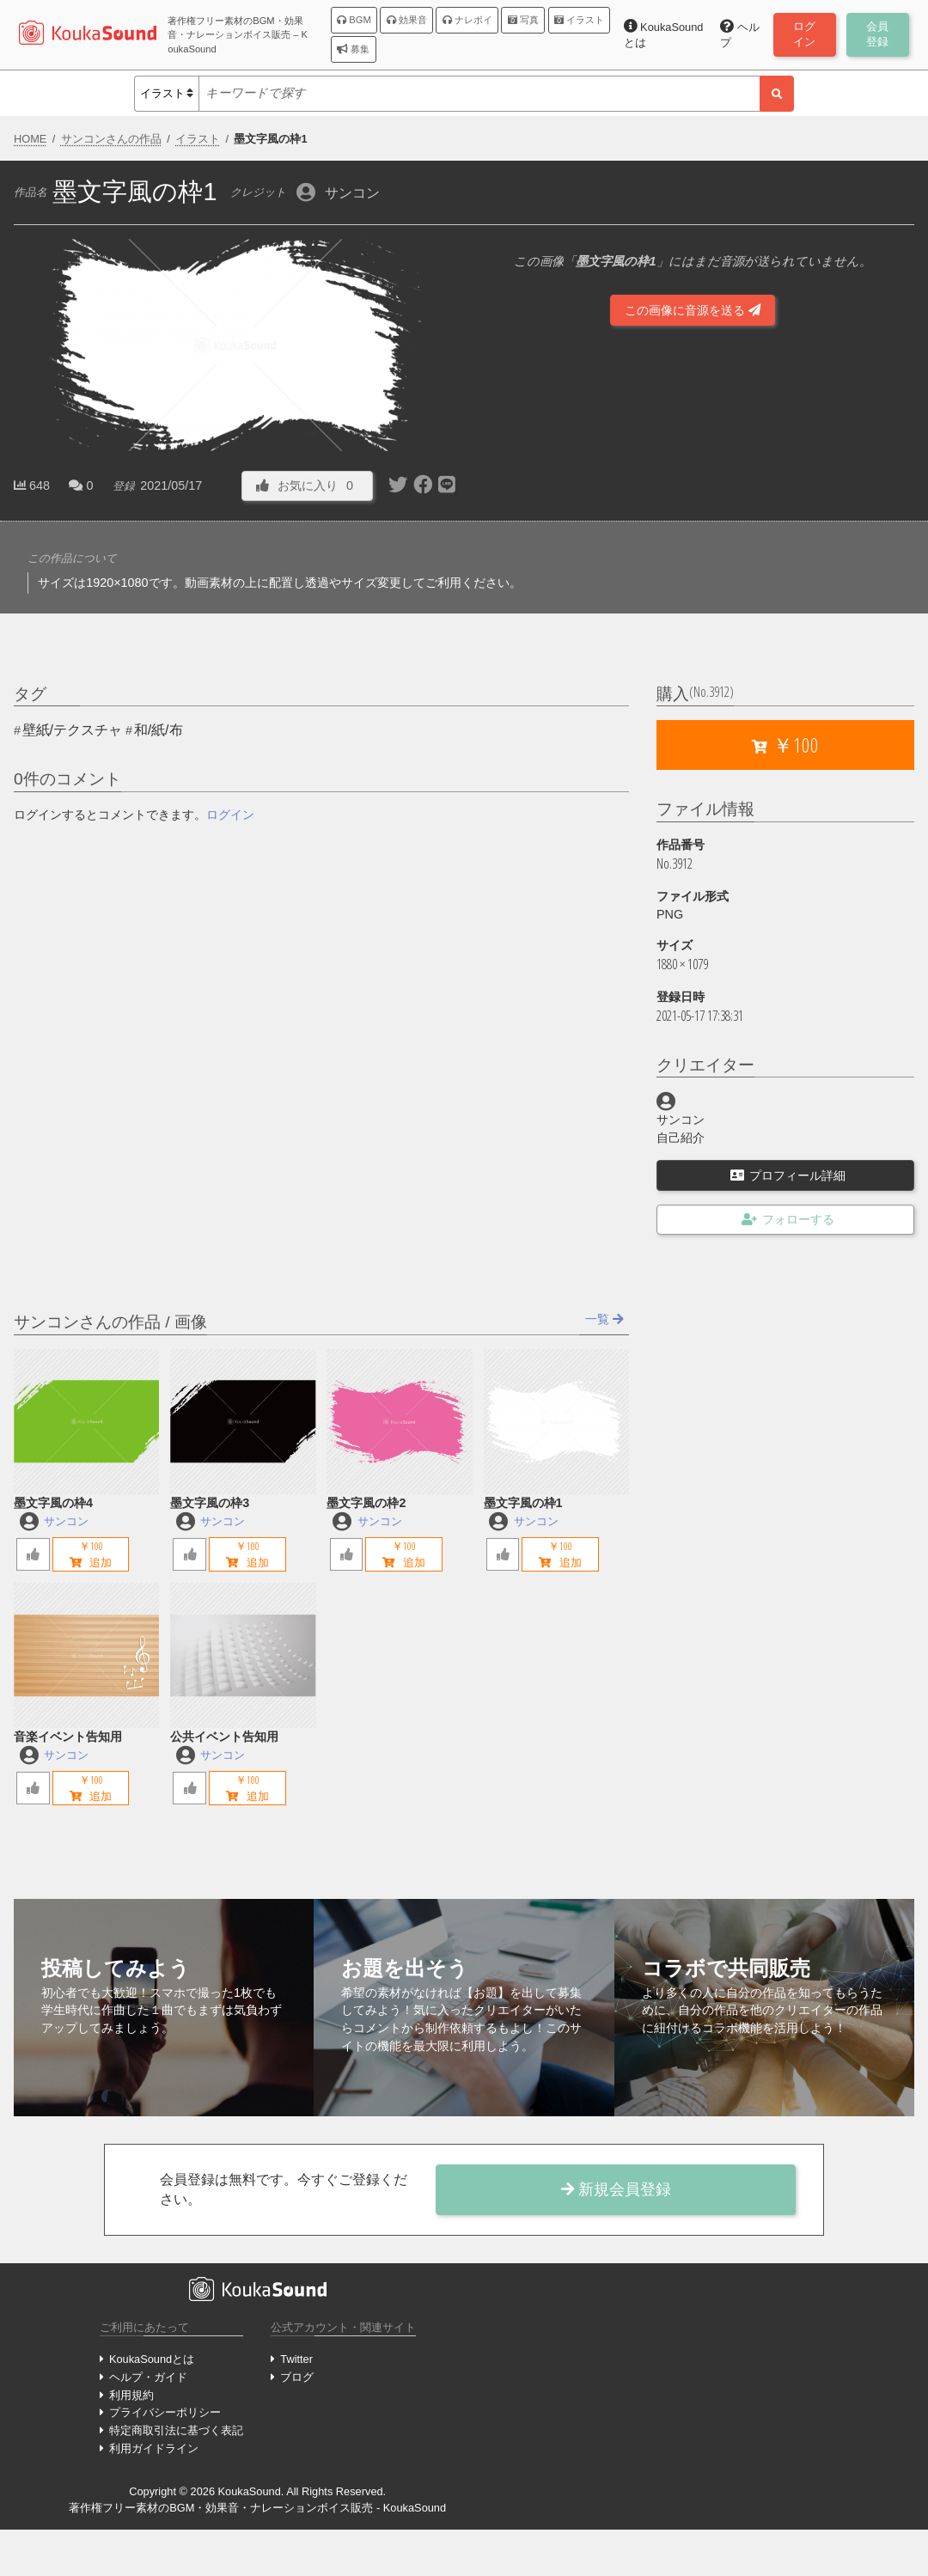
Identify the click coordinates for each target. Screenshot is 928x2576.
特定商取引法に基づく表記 (176, 2430)
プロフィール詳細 (788, 1175)
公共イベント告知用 (224, 1736)
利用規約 (131, 2395)
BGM (354, 20)
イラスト (579, 20)
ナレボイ (467, 20)
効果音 (407, 20)
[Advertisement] (692, 450)
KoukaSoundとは (151, 2359)
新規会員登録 (616, 2189)
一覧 (604, 1319)
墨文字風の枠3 (209, 1503)
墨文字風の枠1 (523, 1503)
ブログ (297, 2377)
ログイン (230, 814)
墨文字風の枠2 (366, 1503)
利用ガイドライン (153, 2448)
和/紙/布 (158, 730)
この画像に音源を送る (692, 310)
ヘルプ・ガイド (148, 2377)
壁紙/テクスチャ (72, 730)
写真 (523, 20)
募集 (353, 49)
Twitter (296, 2359)
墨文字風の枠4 (53, 1503)
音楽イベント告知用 (68, 1736)
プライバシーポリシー (165, 2412)
